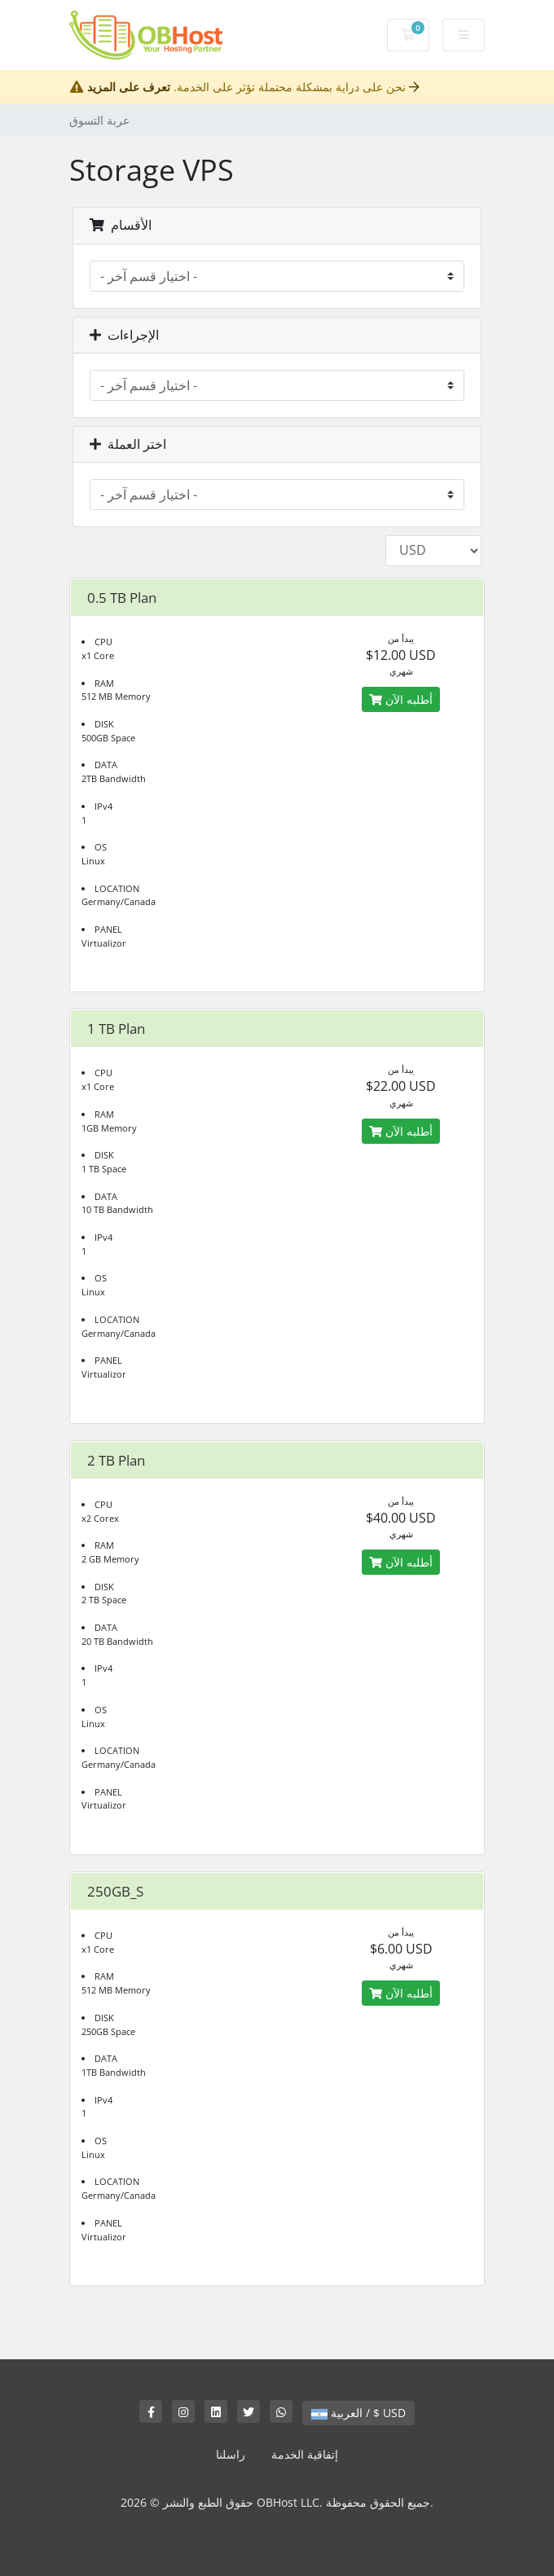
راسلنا (230, 2454)
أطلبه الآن (401, 699)
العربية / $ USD (358, 2412)
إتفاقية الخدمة (304, 2454)
